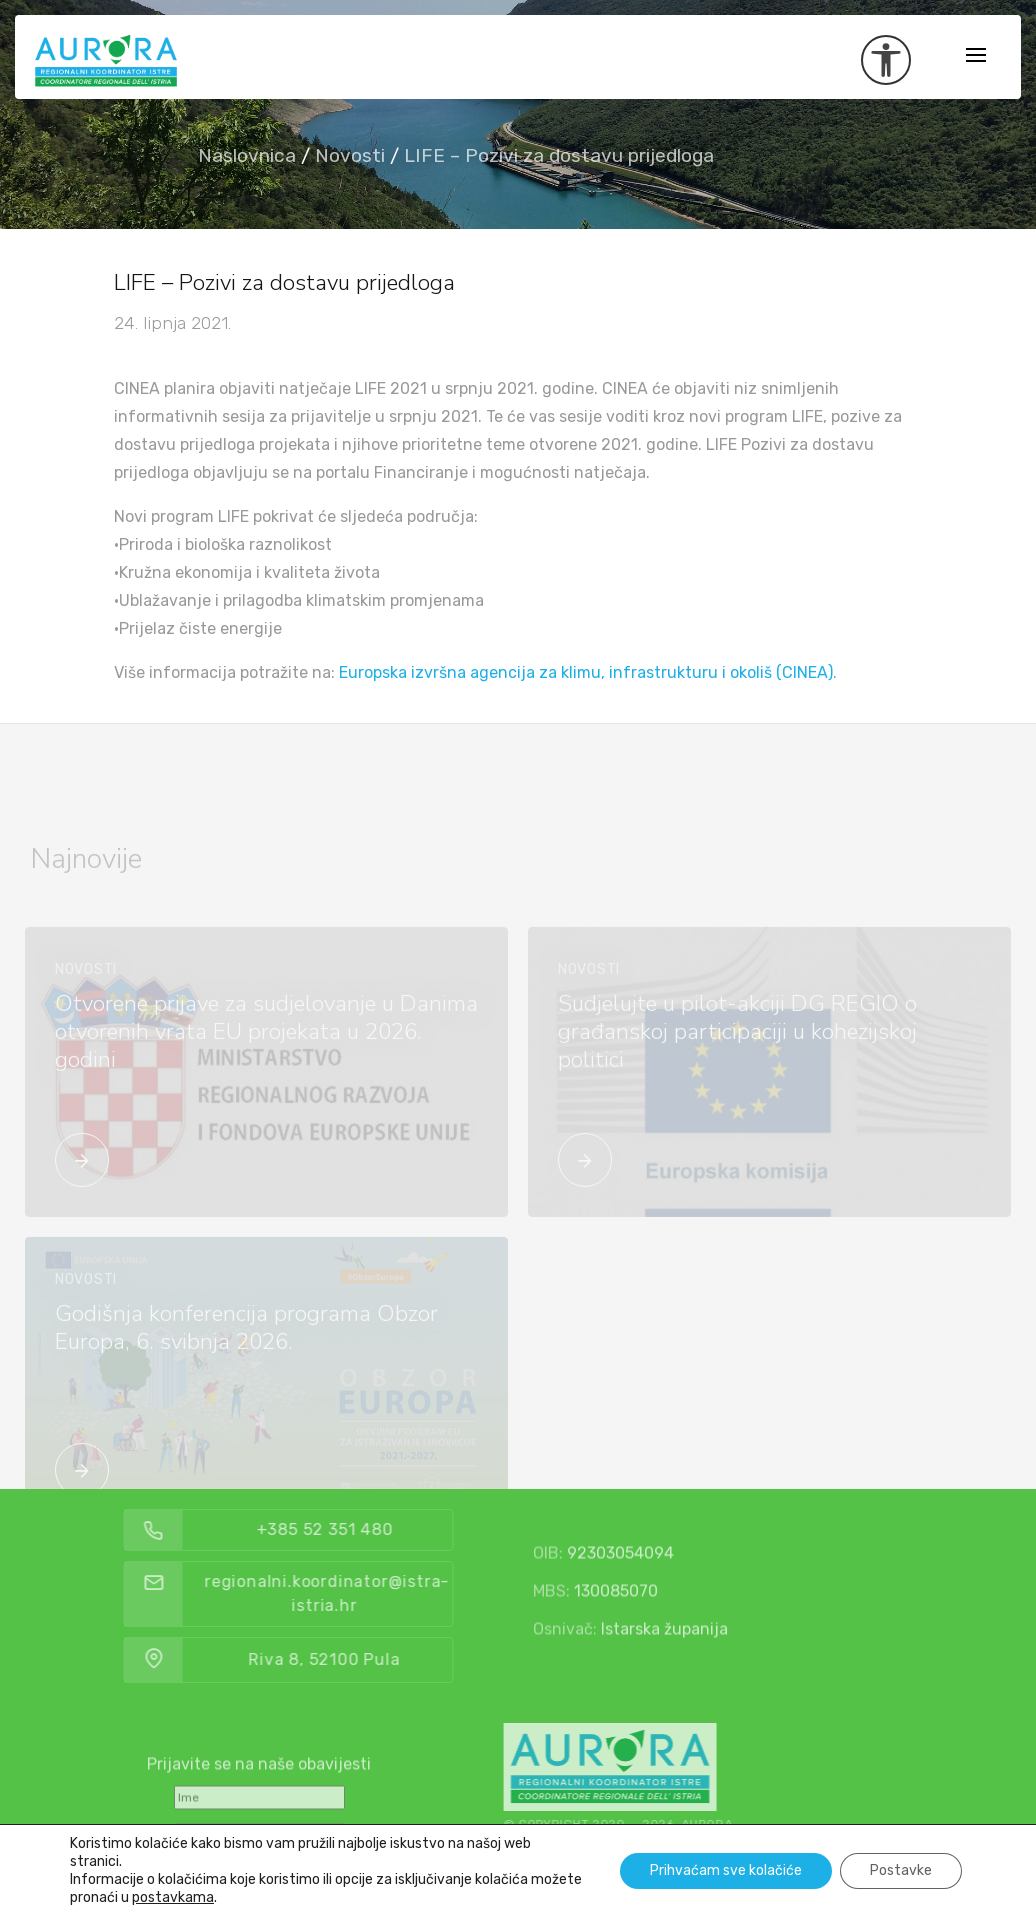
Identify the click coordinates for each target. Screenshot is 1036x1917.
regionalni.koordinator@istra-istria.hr (370, 1593)
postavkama (173, 1897)
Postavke (901, 1870)
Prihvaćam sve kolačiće (726, 1870)
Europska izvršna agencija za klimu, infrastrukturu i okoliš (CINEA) (586, 672)
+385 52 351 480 (368, 1529)
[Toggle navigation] (976, 56)
